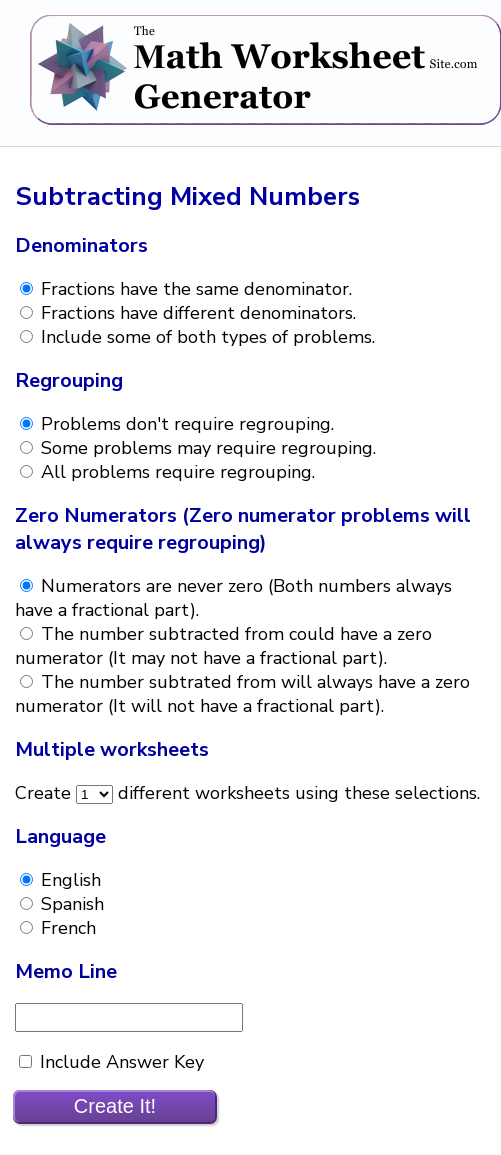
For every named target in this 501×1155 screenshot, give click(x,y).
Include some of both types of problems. (205, 337)
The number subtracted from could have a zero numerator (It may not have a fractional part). (223, 646)
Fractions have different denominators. (196, 313)
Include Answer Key (119, 1062)
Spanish (70, 904)
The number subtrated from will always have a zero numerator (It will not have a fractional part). (242, 694)
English (68, 880)
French (66, 928)
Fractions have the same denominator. (194, 289)
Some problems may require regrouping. (206, 448)
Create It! (115, 1106)
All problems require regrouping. (175, 472)
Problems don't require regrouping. (185, 424)
